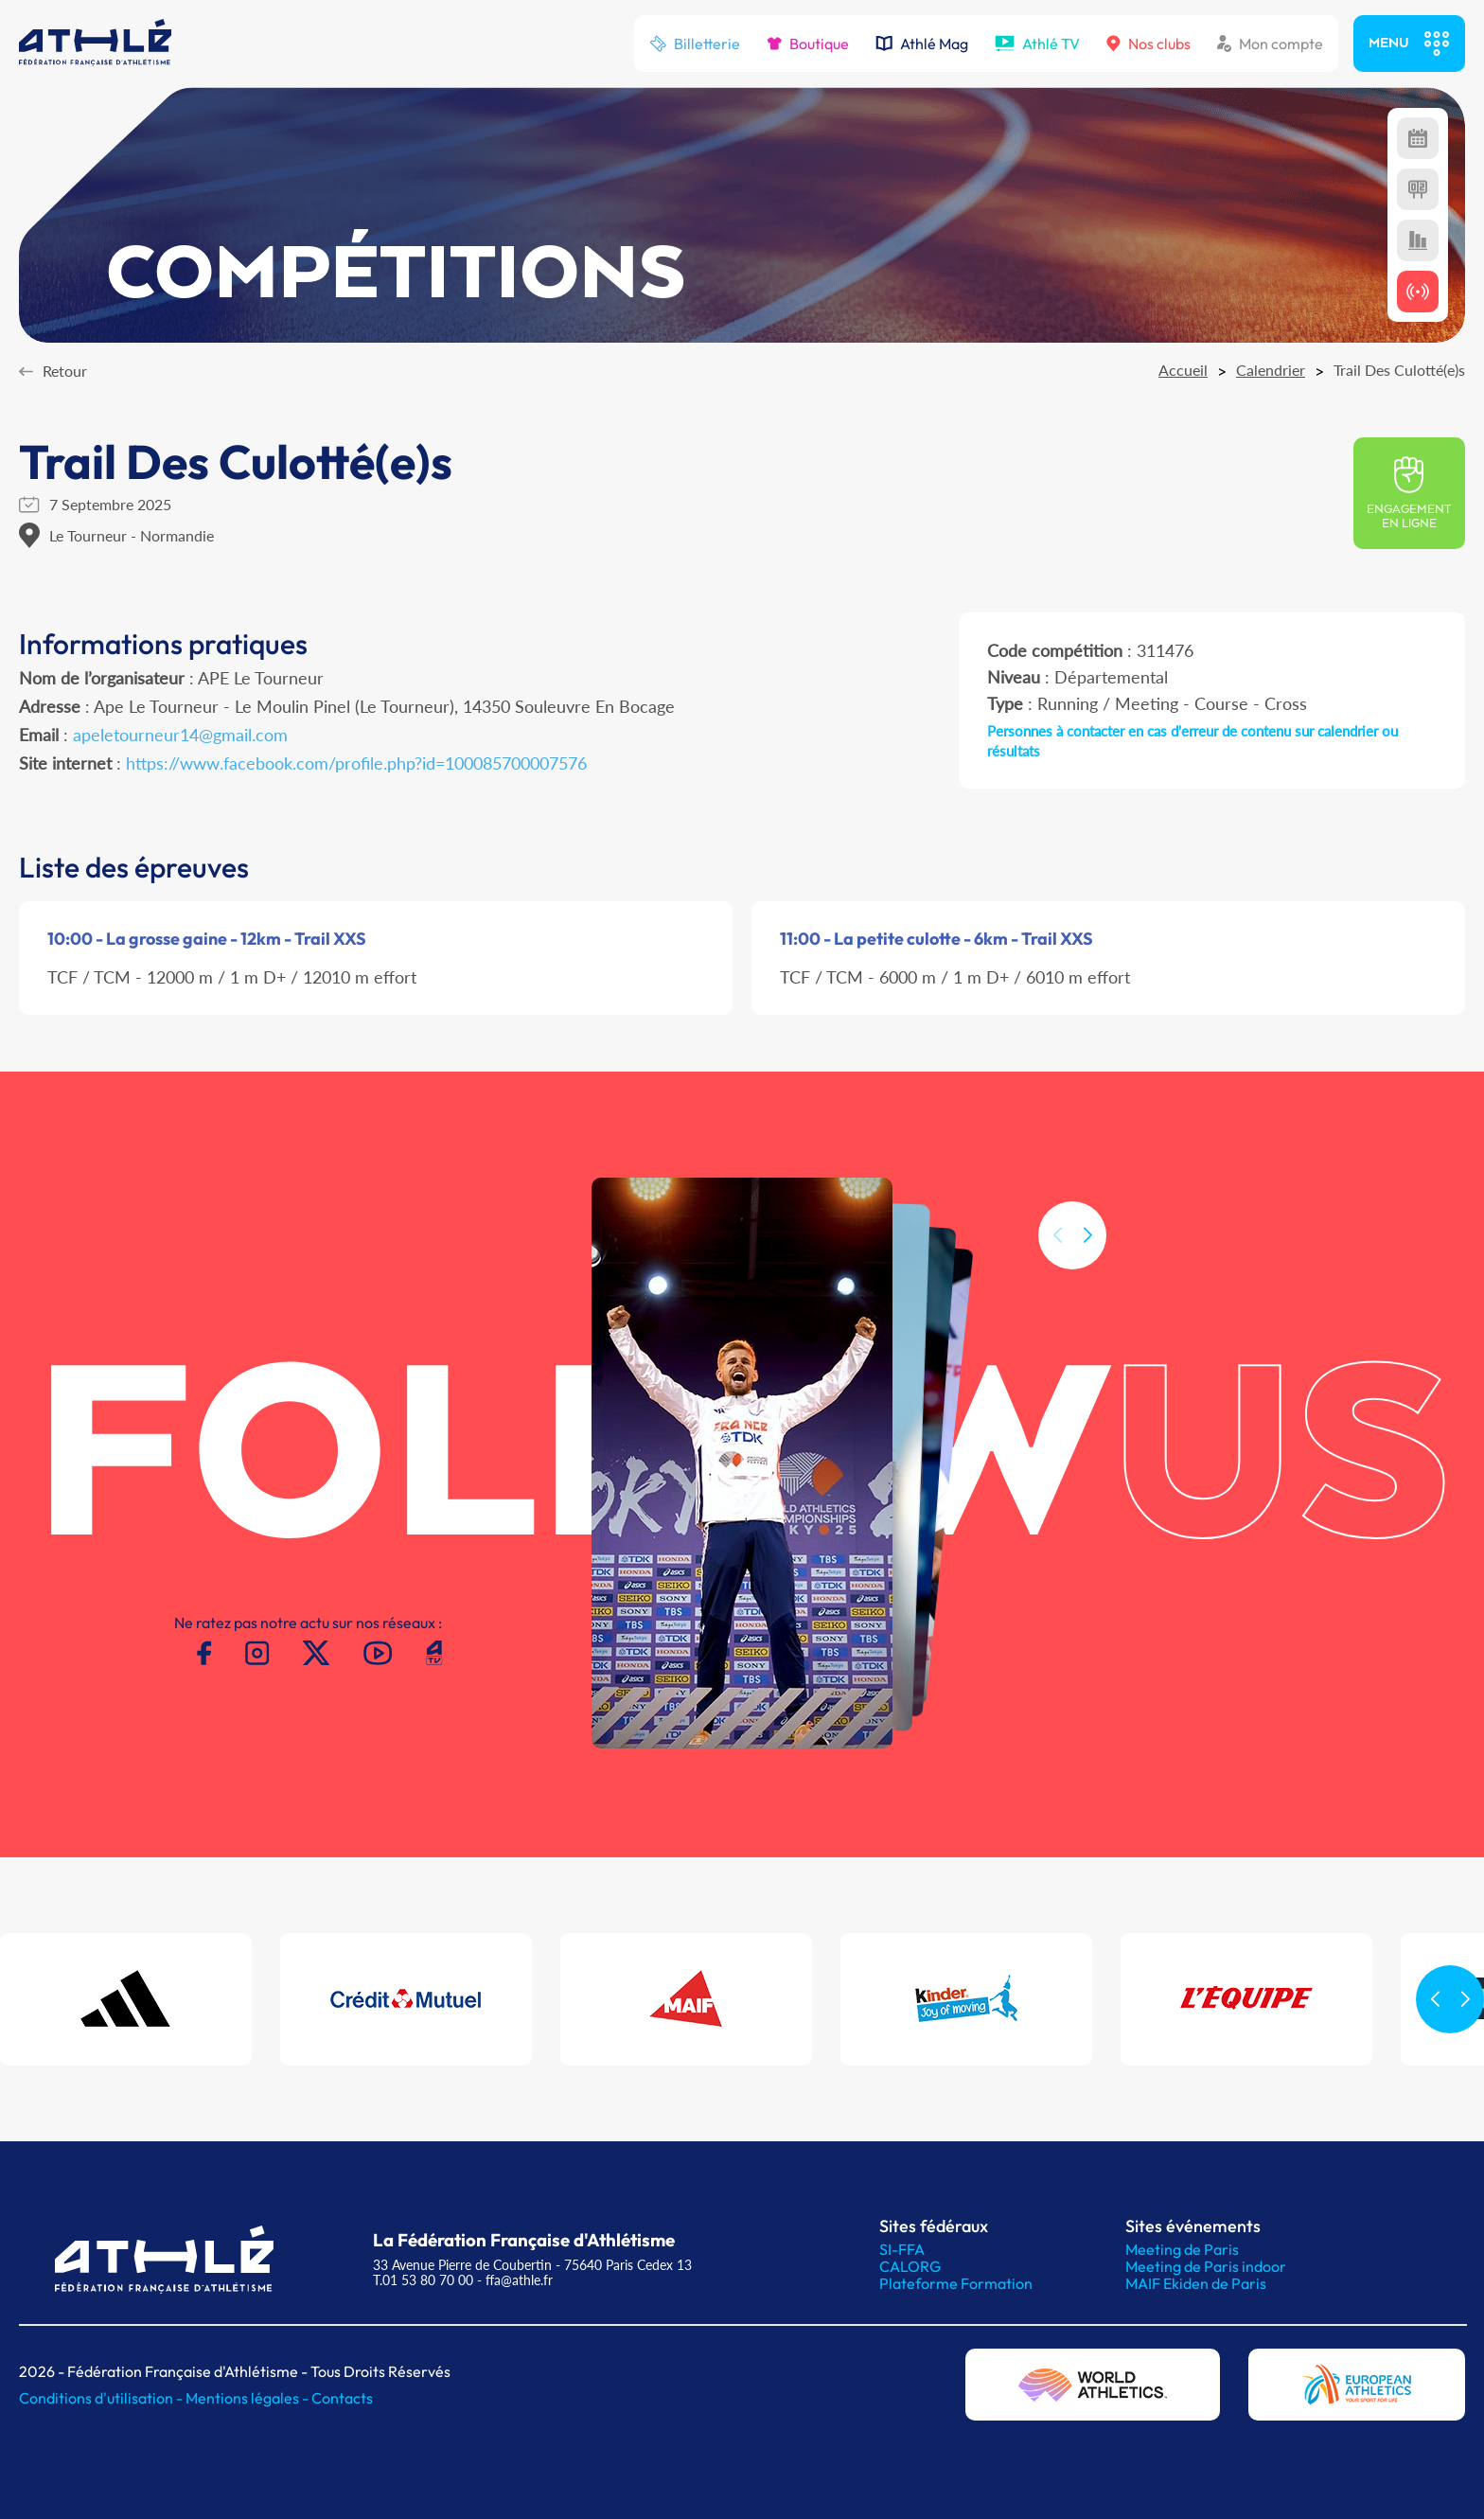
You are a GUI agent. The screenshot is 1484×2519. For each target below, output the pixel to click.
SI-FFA (902, 2249)
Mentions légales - (248, 2397)
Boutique (808, 43)
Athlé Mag (921, 43)
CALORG (910, 2266)
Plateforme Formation (956, 2283)
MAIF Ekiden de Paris (1195, 2283)
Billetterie (694, 43)
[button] (1087, 1271)
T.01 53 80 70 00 (423, 2280)
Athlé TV (1037, 43)
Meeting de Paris (1182, 2249)
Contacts (342, 2397)
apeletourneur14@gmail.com (180, 734)
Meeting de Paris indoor (1205, 2266)
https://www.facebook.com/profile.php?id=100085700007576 (356, 763)
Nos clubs (1148, 43)
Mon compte (1270, 43)
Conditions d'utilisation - (102, 2397)
